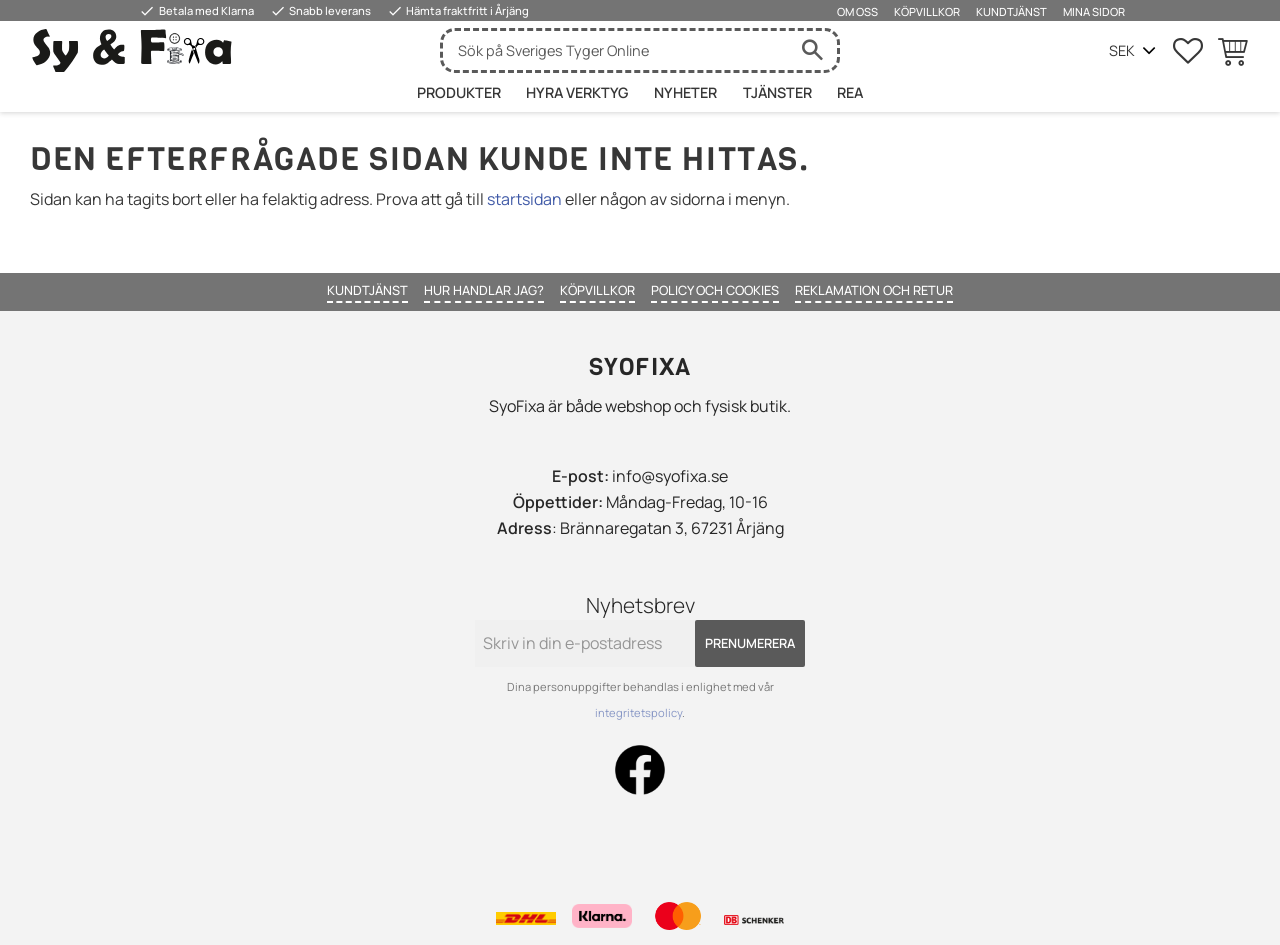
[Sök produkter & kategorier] (615, 50)
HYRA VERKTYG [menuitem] (577, 92)
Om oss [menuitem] (857, 11)
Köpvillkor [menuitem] (927, 11)
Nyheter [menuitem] (685, 92)
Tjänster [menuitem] (777, 92)
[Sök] (812, 50)
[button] (1188, 51)
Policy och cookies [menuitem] (715, 290)
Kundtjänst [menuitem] (1011, 11)
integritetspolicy (638, 712)
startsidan (524, 199)
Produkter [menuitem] (459, 92)
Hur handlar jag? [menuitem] (484, 290)
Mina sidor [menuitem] (1094, 11)
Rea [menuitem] (850, 92)
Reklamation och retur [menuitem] (874, 290)
